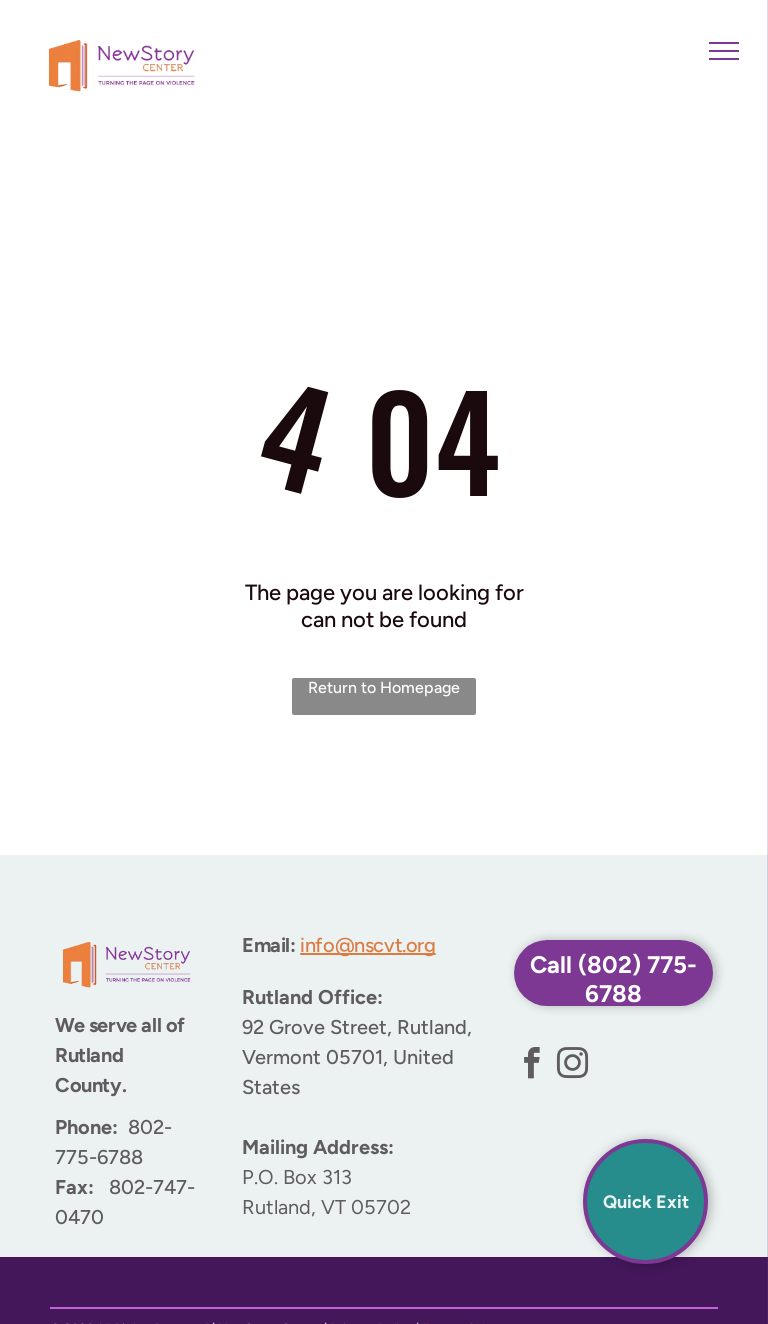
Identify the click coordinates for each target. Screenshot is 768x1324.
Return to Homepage (384, 687)
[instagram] (573, 1066)
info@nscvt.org (367, 945)
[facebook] (532, 1066)
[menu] (724, 51)
